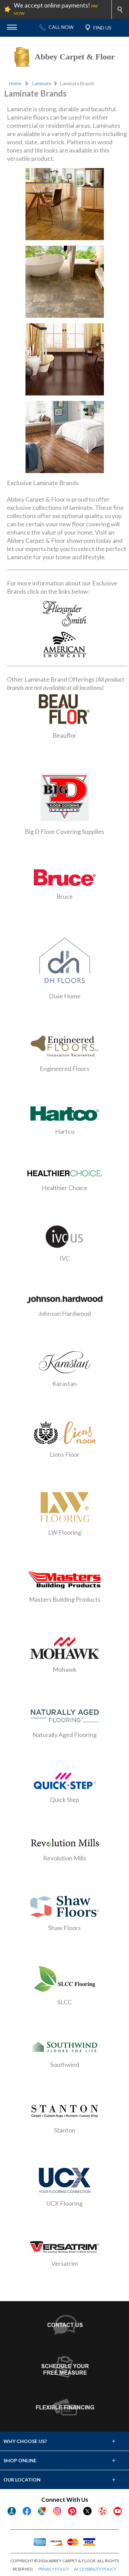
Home (15, 83)
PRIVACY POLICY (53, 2569)
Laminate (41, 83)
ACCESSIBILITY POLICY (95, 2569)
